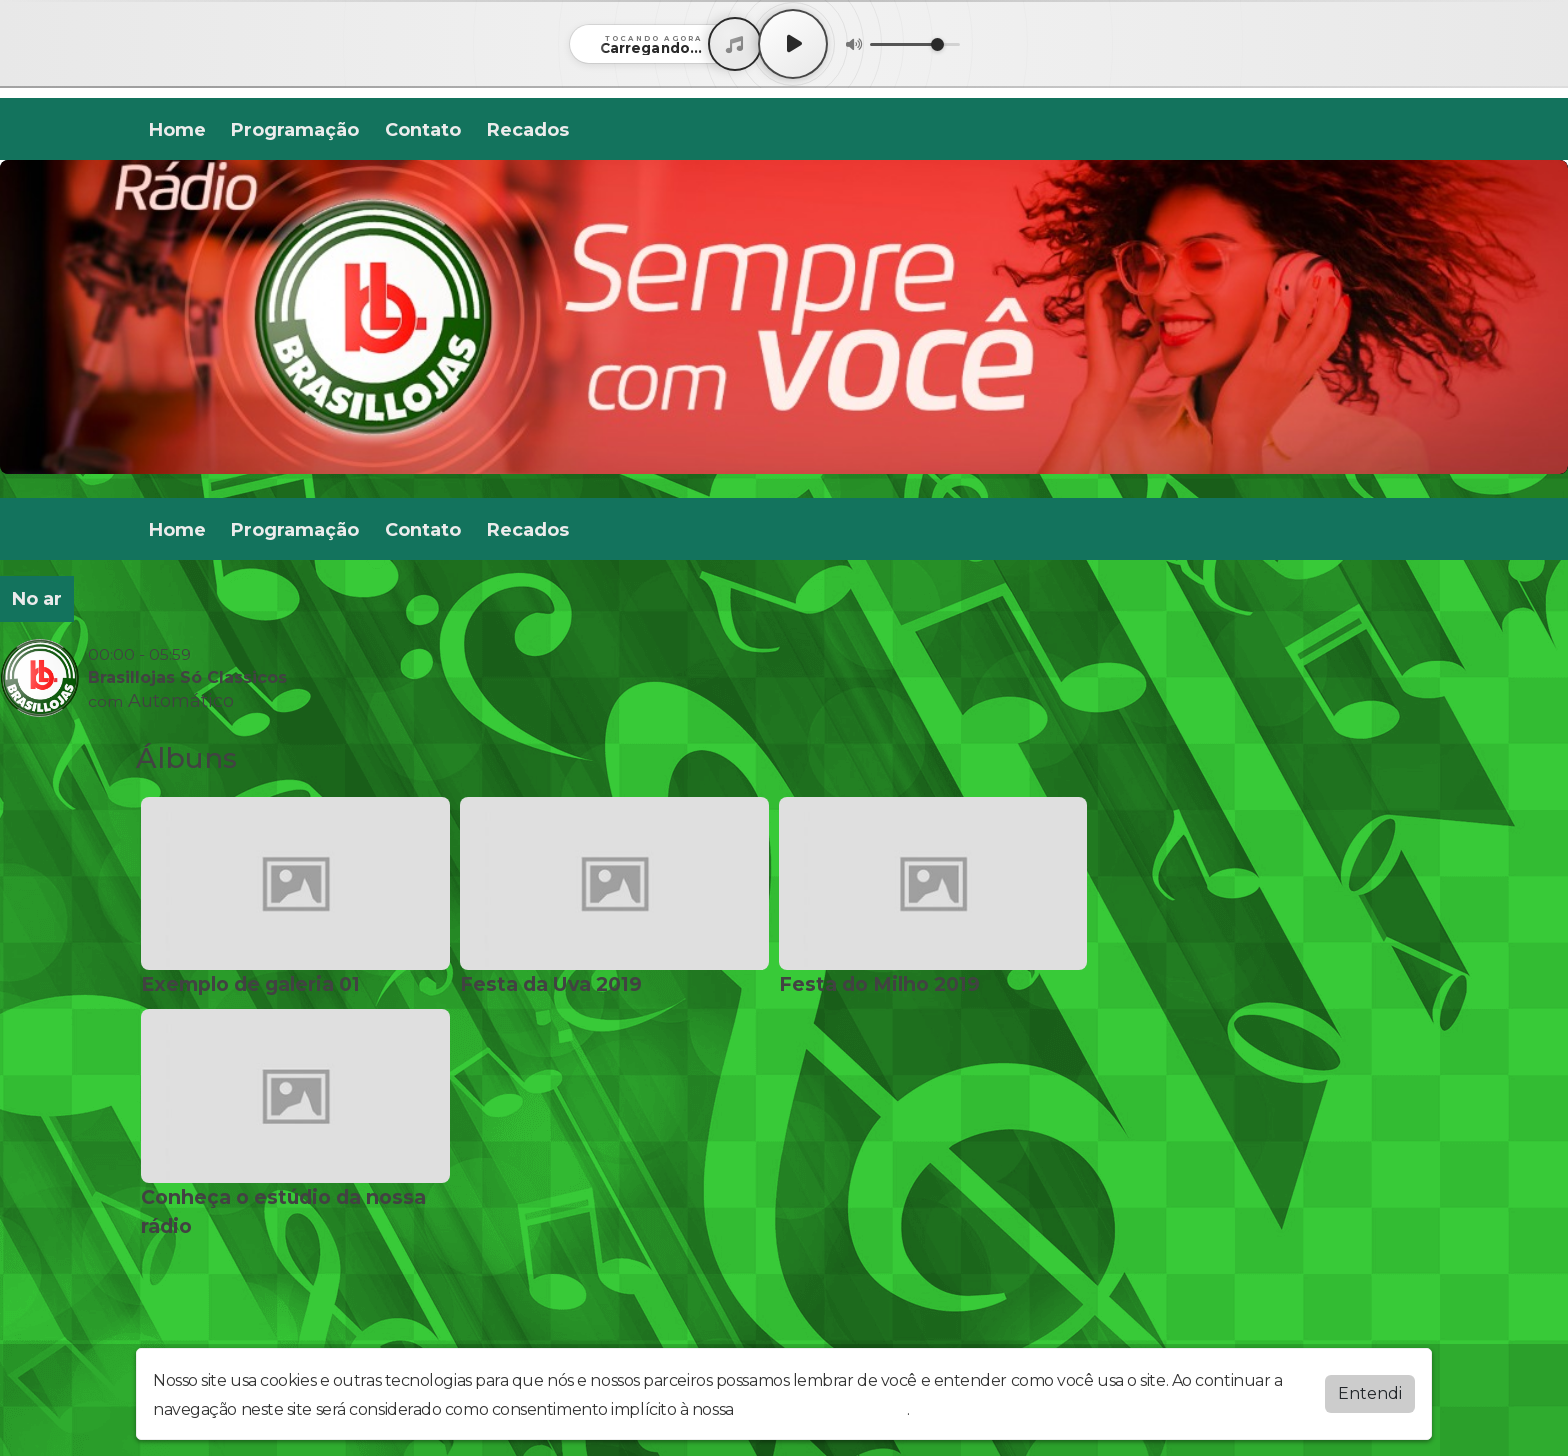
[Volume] (915, 44)
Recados (528, 130)
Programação (295, 130)
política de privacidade (822, 1409)
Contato (423, 130)
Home (177, 130)
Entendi (1370, 1393)
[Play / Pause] (793, 44)
